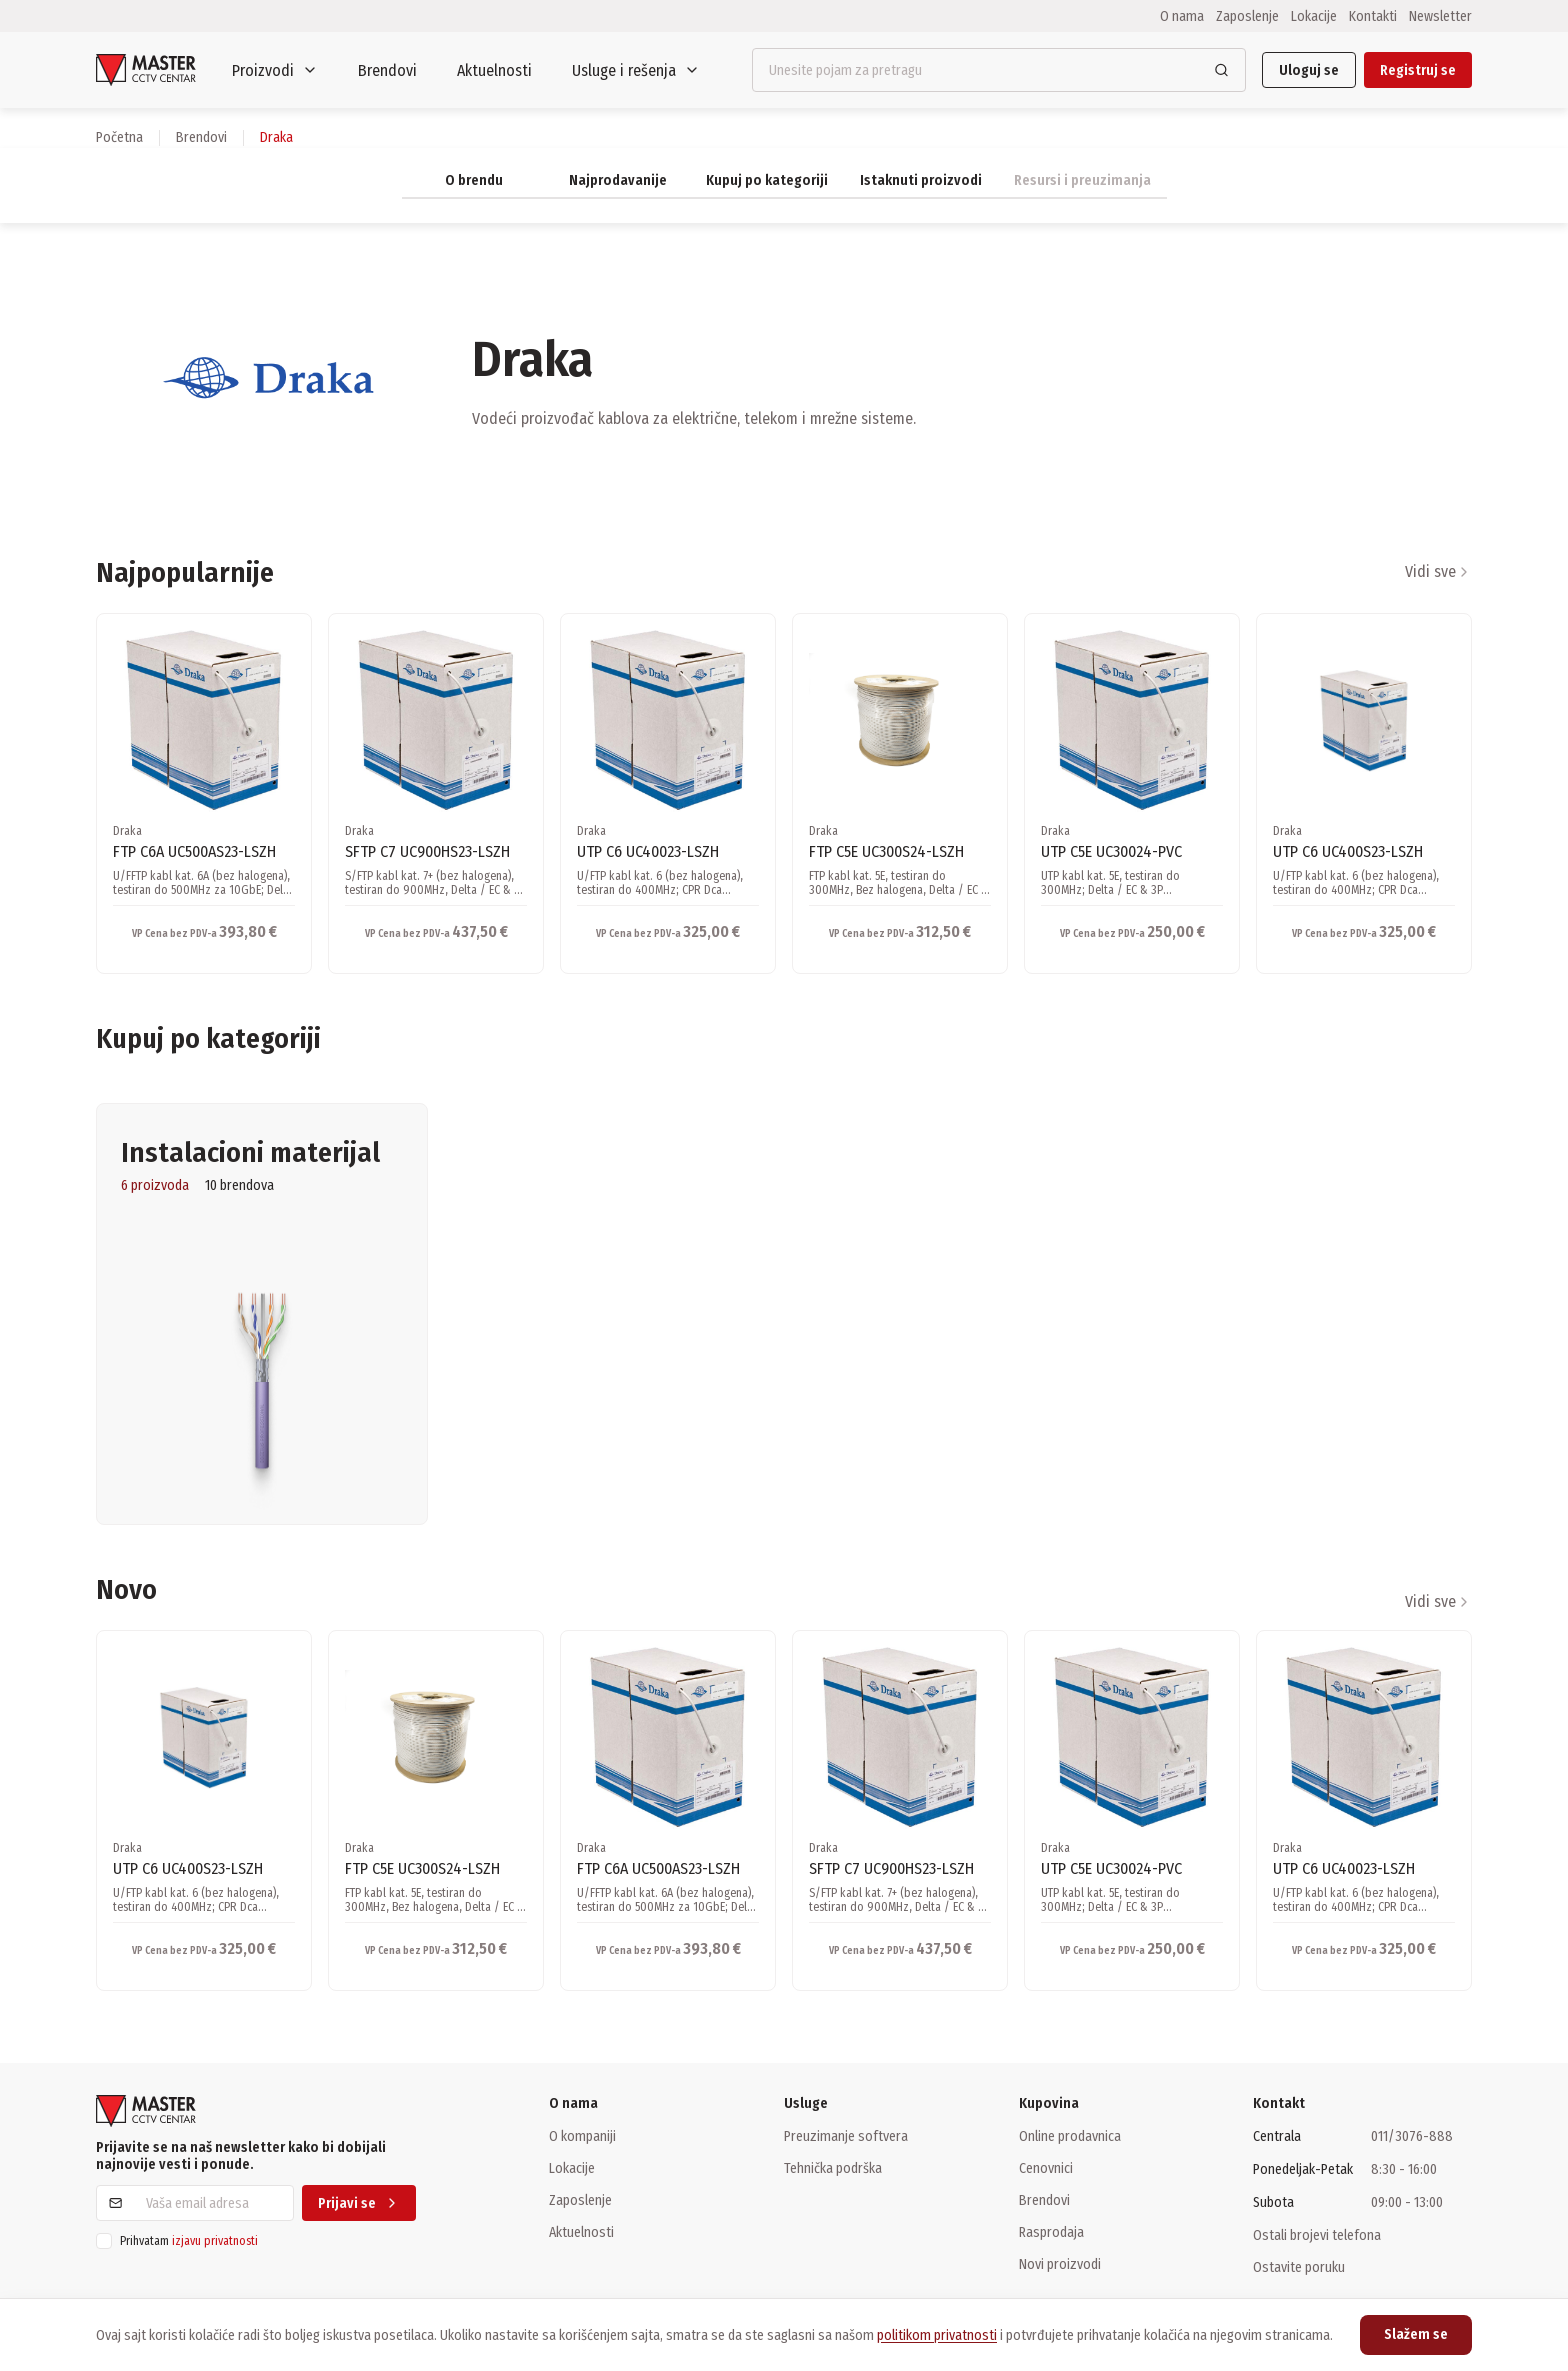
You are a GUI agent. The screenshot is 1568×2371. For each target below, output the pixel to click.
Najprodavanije (618, 180)
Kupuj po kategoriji (767, 180)
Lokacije (1314, 16)
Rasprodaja (1051, 2232)
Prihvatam (189, 2241)
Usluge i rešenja (636, 70)
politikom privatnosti (937, 2335)
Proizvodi (275, 70)
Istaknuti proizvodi (921, 180)
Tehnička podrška (833, 2168)
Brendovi (387, 70)
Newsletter (1440, 16)
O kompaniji (582, 2136)
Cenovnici (1046, 2168)
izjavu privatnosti (215, 2241)
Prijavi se (359, 2203)
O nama (1182, 16)
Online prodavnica (1070, 2136)
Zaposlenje (1247, 16)
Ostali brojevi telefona (1317, 2235)
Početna (119, 137)
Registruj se (1418, 70)
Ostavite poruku (1299, 2267)
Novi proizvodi (1060, 2264)
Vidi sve (1438, 571)
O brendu (474, 180)
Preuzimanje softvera (846, 2136)
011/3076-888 (1412, 2136)
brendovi (201, 137)
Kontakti (1373, 16)
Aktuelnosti (494, 70)
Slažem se (1416, 2334)
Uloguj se (1309, 70)
